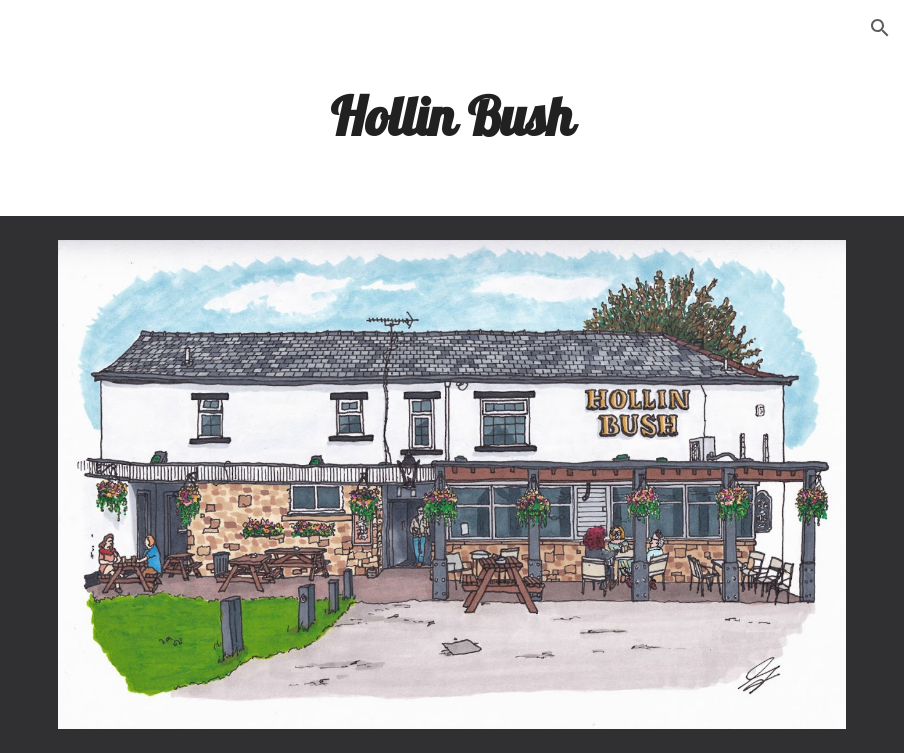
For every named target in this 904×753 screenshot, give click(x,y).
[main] (452, 115)
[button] (880, 28)
